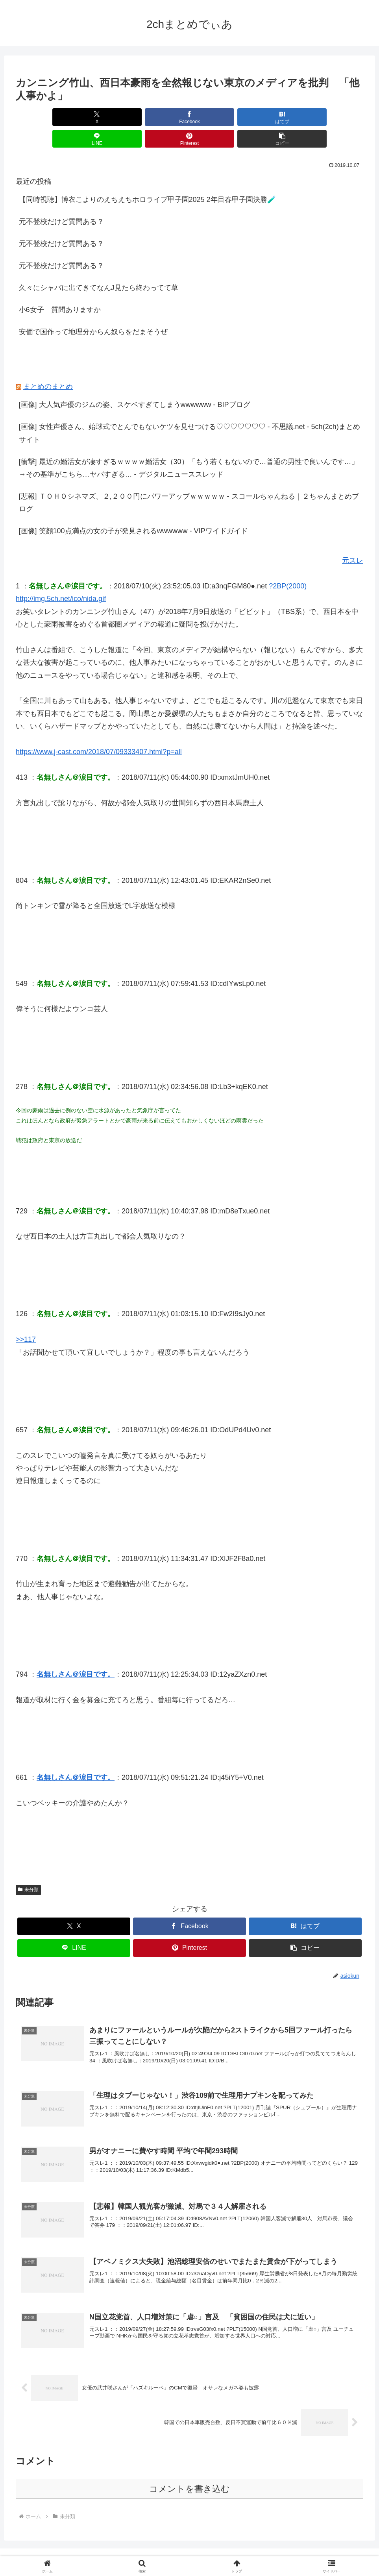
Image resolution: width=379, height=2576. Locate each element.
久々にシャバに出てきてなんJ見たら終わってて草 (98, 266)
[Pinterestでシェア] (277, 117)
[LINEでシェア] (218, 117)
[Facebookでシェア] (101, 117)
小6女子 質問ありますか (60, 288)
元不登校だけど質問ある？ (61, 200)
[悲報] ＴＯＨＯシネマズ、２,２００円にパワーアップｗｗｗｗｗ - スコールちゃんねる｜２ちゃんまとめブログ (189, 481)
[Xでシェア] (43, 117)
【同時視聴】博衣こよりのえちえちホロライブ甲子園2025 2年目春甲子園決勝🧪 (147, 178)
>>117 (26, 1318)
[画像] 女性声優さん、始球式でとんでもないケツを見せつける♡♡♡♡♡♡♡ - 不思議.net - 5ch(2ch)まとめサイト (189, 411)
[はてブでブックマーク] (160, 117)
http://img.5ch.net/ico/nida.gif (61, 577)
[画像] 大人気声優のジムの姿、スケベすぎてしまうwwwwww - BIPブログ (134, 383)
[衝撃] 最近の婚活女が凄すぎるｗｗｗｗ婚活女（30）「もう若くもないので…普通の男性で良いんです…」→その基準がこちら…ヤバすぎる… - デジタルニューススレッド (189, 446)
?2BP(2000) (288, 564)
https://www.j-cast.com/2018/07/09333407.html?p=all (99, 730)
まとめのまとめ (48, 365)
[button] (335, 117)
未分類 (28, 1868)
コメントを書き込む (189, 2471)
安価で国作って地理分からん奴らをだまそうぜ (93, 310)
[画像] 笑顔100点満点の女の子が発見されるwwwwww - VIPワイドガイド (133, 509)
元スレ (352, 539)
